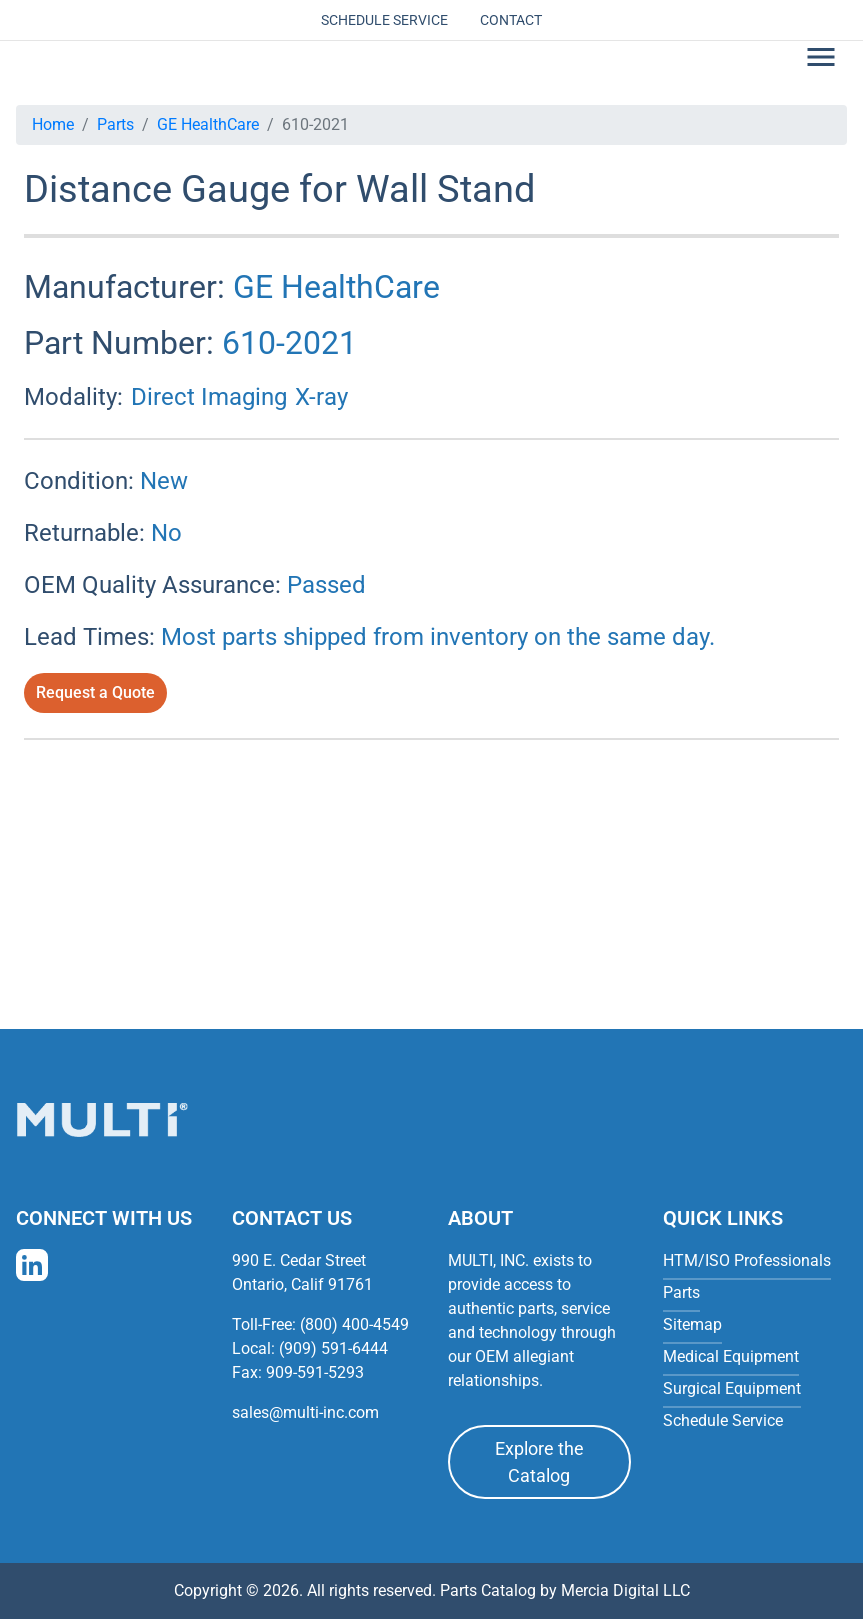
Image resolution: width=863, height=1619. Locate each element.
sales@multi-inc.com (305, 1412)
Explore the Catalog (539, 1462)
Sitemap (692, 1324)
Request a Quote (95, 692)
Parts (115, 124)
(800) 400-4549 (354, 1324)
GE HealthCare (208, 124)
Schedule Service (384, 20)
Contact (511, 20)
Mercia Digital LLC (625, 1590)
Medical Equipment (731, 1356)
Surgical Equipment (732, 1388)
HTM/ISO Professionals (747, 1260)
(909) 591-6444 (333, 1348)
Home (53, 124)
